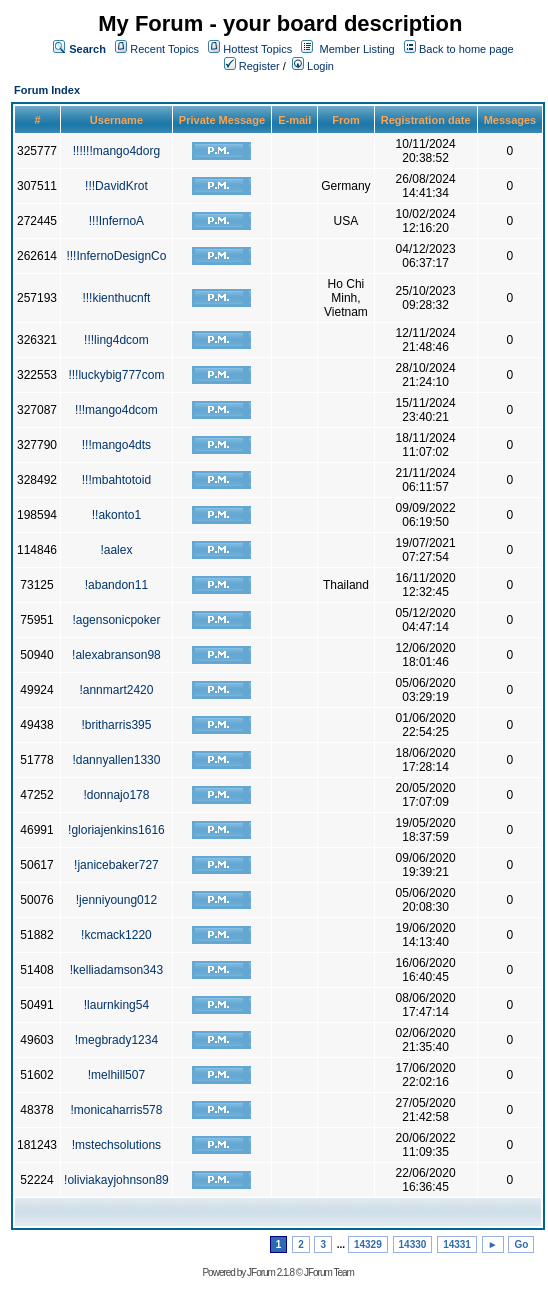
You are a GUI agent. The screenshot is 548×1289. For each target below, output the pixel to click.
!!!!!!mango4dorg (116, 151)
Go (521, 1244)
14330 (413, 1244)
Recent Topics (164, 49)
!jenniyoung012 (116, 900)
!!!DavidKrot (116, 186)
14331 (457, 1244)
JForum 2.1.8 (270, 1272)
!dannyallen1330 (116, 760)
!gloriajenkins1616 (116, 830)
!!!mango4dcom (116, 410)
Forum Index (47, 90)
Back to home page (466, 49)
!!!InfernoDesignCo (116, 256)
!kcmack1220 (116, 935)
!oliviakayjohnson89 (116, 1180)
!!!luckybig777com (116, 375)
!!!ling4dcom (116, 340)
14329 (368, 1244)
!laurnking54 (116, 1005)
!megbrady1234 (116, 1040)
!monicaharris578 (116, 1110)
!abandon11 (116, 585)
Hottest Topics (257, 49)
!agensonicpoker (116, 620)
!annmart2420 (116, 690)
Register (252, 66)
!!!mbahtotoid (116, 480)
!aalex (116, 550)
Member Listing (357, 49)
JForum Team (329, 1272)
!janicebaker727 (116, 865)
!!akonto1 (116, 515)
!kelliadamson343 (116, 970)
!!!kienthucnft (116, 298)
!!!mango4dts (116, 445)
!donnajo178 (116, 795)
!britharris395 (116, 725)
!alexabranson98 (116, 655)
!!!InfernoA (116, 221)
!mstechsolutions (116, 1145)
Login (313, 66)
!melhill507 (116, 1075)
